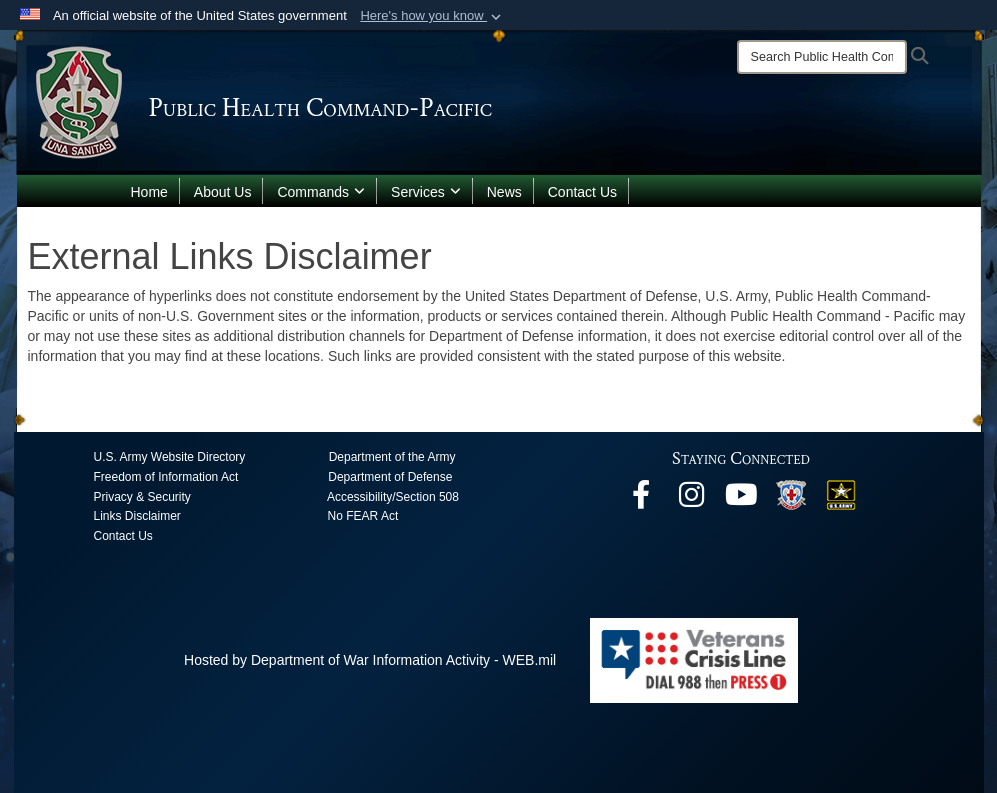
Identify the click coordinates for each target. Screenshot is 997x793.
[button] (432, 16)
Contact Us (582, 192)
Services (426, 192)
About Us (223, 192)
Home (149, 192)
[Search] (822, 57)
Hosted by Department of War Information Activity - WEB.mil (370, 660)
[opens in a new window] (641, 500)
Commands (321, 192)
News (504, 192)
